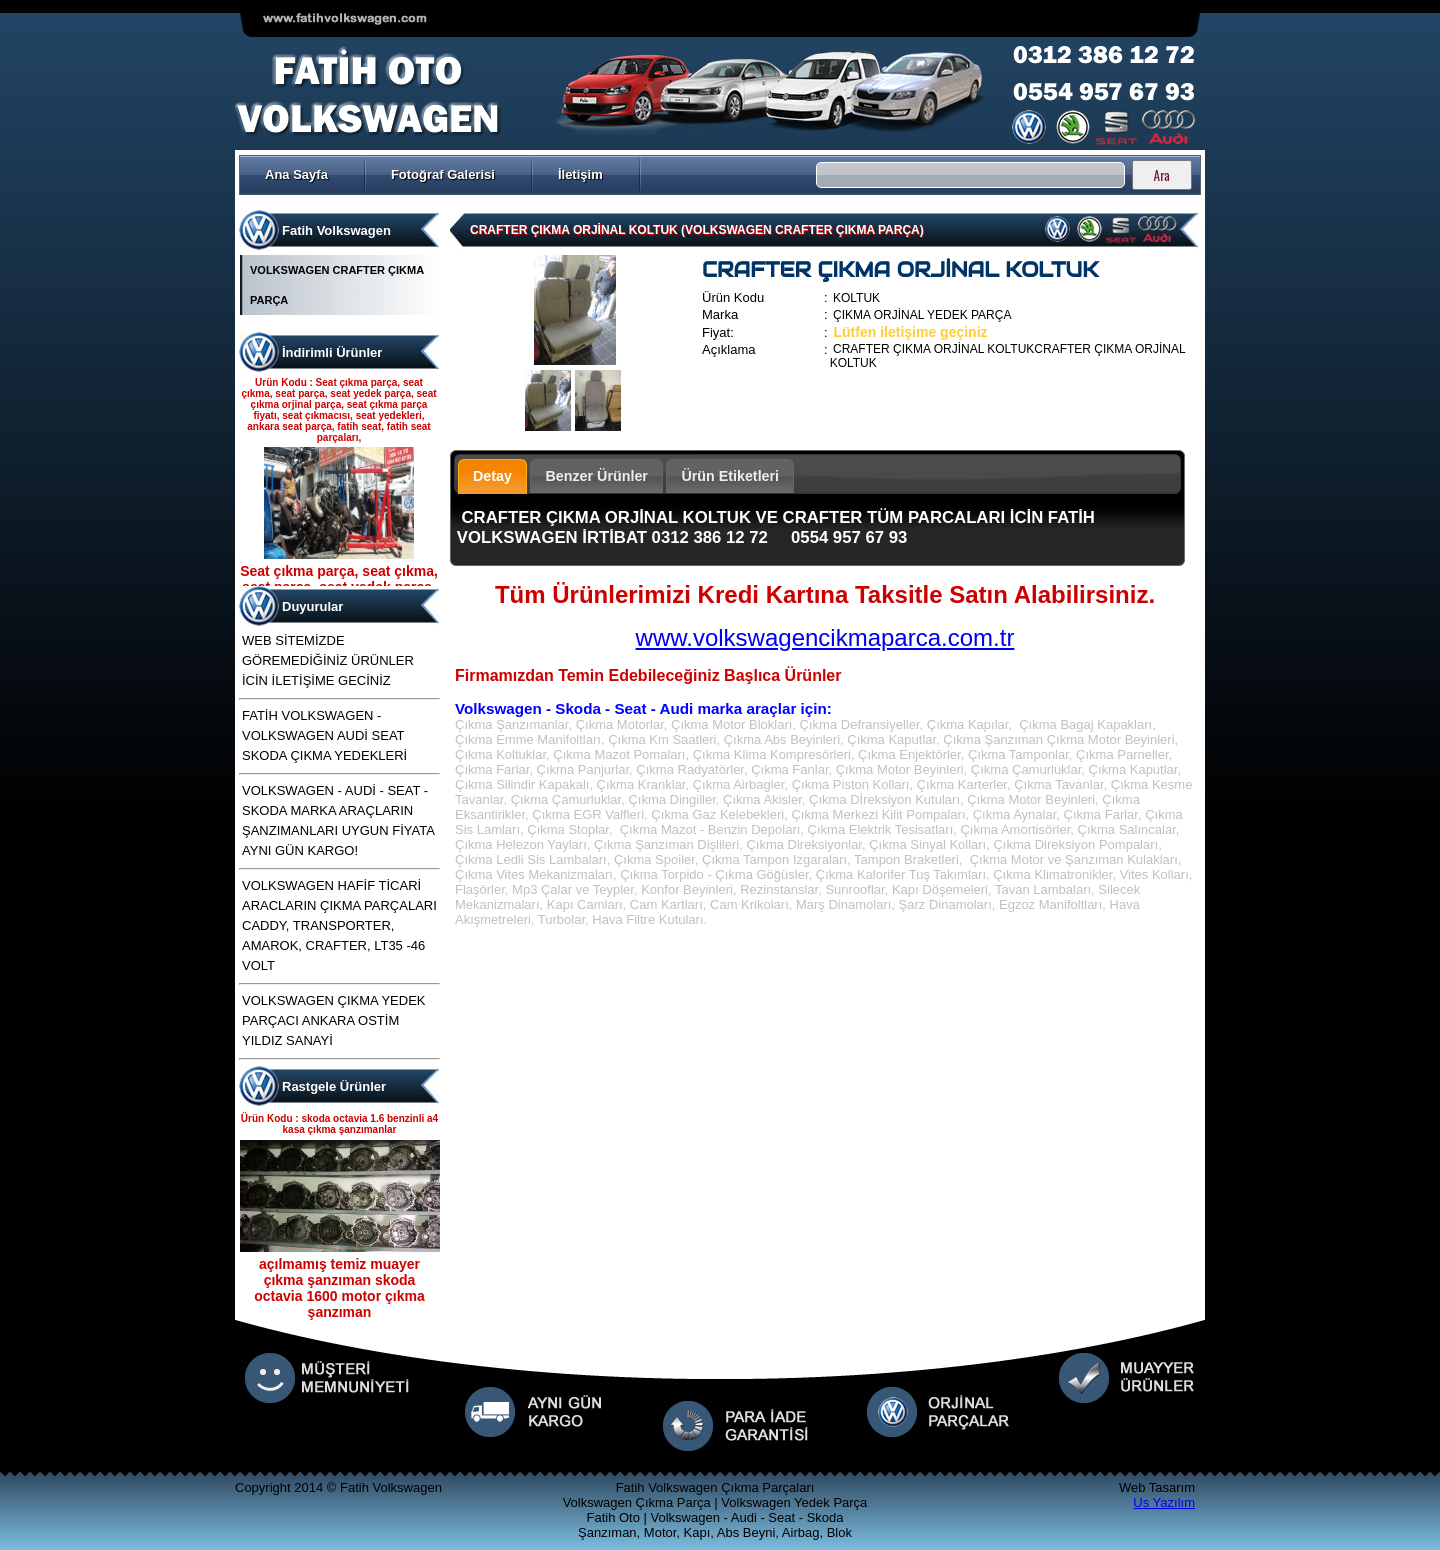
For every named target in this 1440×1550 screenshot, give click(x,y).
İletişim (580, 174)
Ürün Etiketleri (730, 476)
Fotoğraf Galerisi (443, 174)
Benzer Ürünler (596, 476)
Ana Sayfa (296, 174)
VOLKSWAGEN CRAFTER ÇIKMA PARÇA (337, 285)
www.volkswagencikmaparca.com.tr (825, 637)
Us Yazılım (1164, 1502)
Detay (492, 476)
